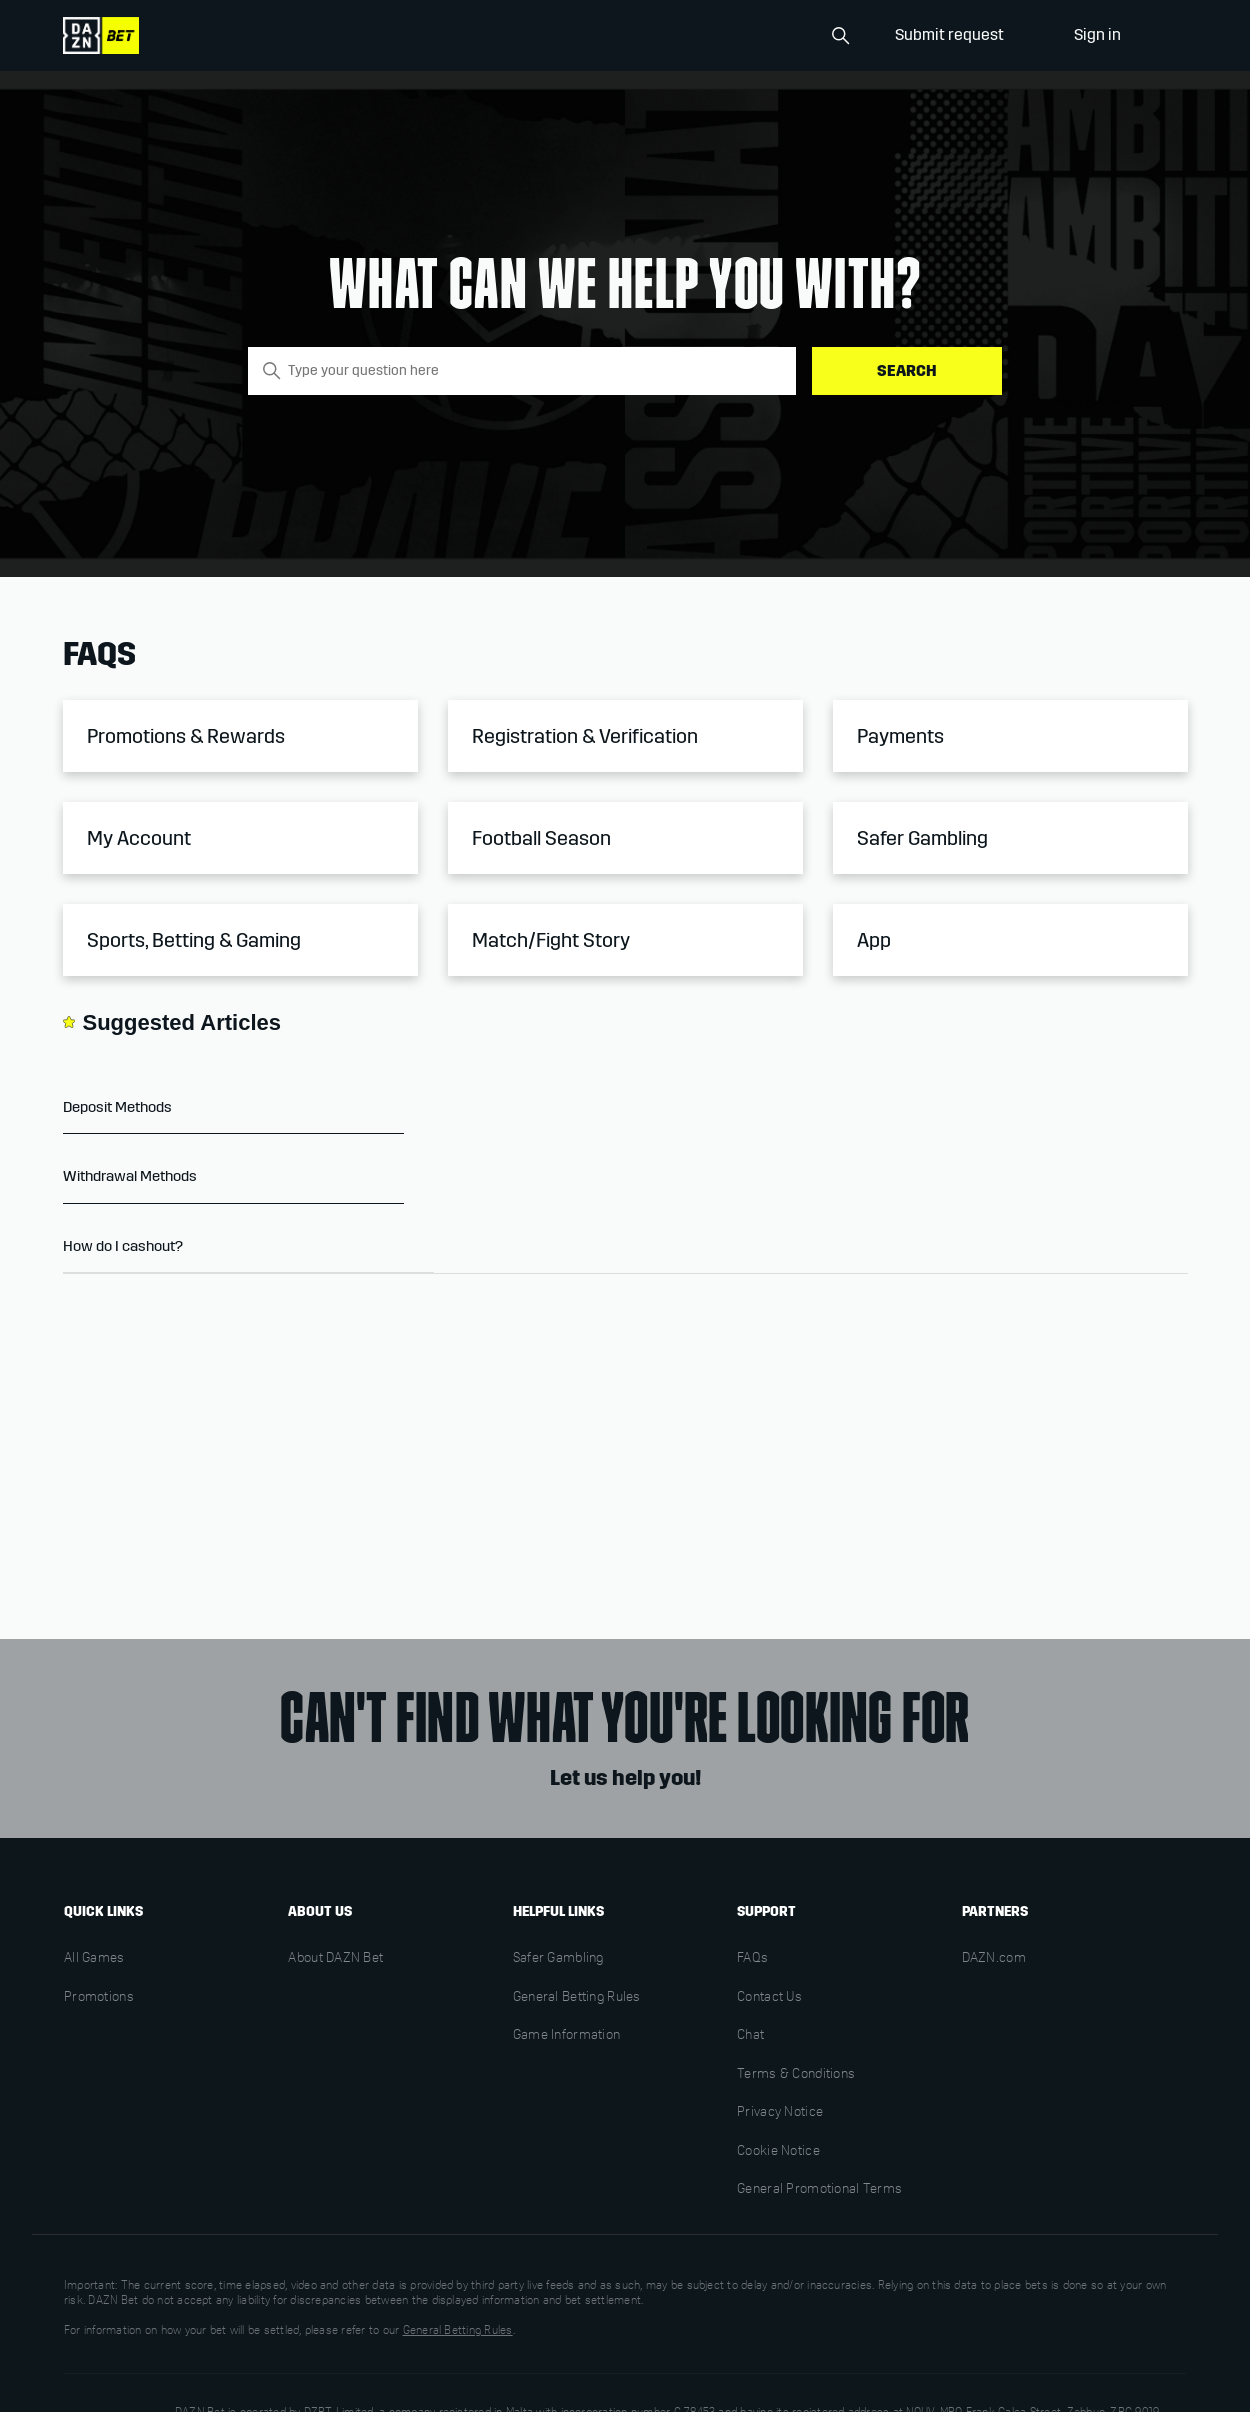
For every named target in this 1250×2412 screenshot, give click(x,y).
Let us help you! (625, 1778)
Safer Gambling (558, 1959)
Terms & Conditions (796, 2075)
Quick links (103, 1911)
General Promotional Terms (819, 2190)
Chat (750, 2036)
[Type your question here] (522, 371)
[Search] (758, 36)
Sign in (1097, 34)
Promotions (99, 1998)
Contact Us (769, 1998)
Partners (995, 1911)
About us (320, 1911)
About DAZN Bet (335, 1959)
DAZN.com (994, 1959)
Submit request (949, 34)
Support (766, 1911)
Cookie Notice (778, 2152)
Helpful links (558, 1911)
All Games (94, 1959)
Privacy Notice (780, 2113)
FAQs (752, 1959)
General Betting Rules (577, 1998)
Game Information (566, 2036)
